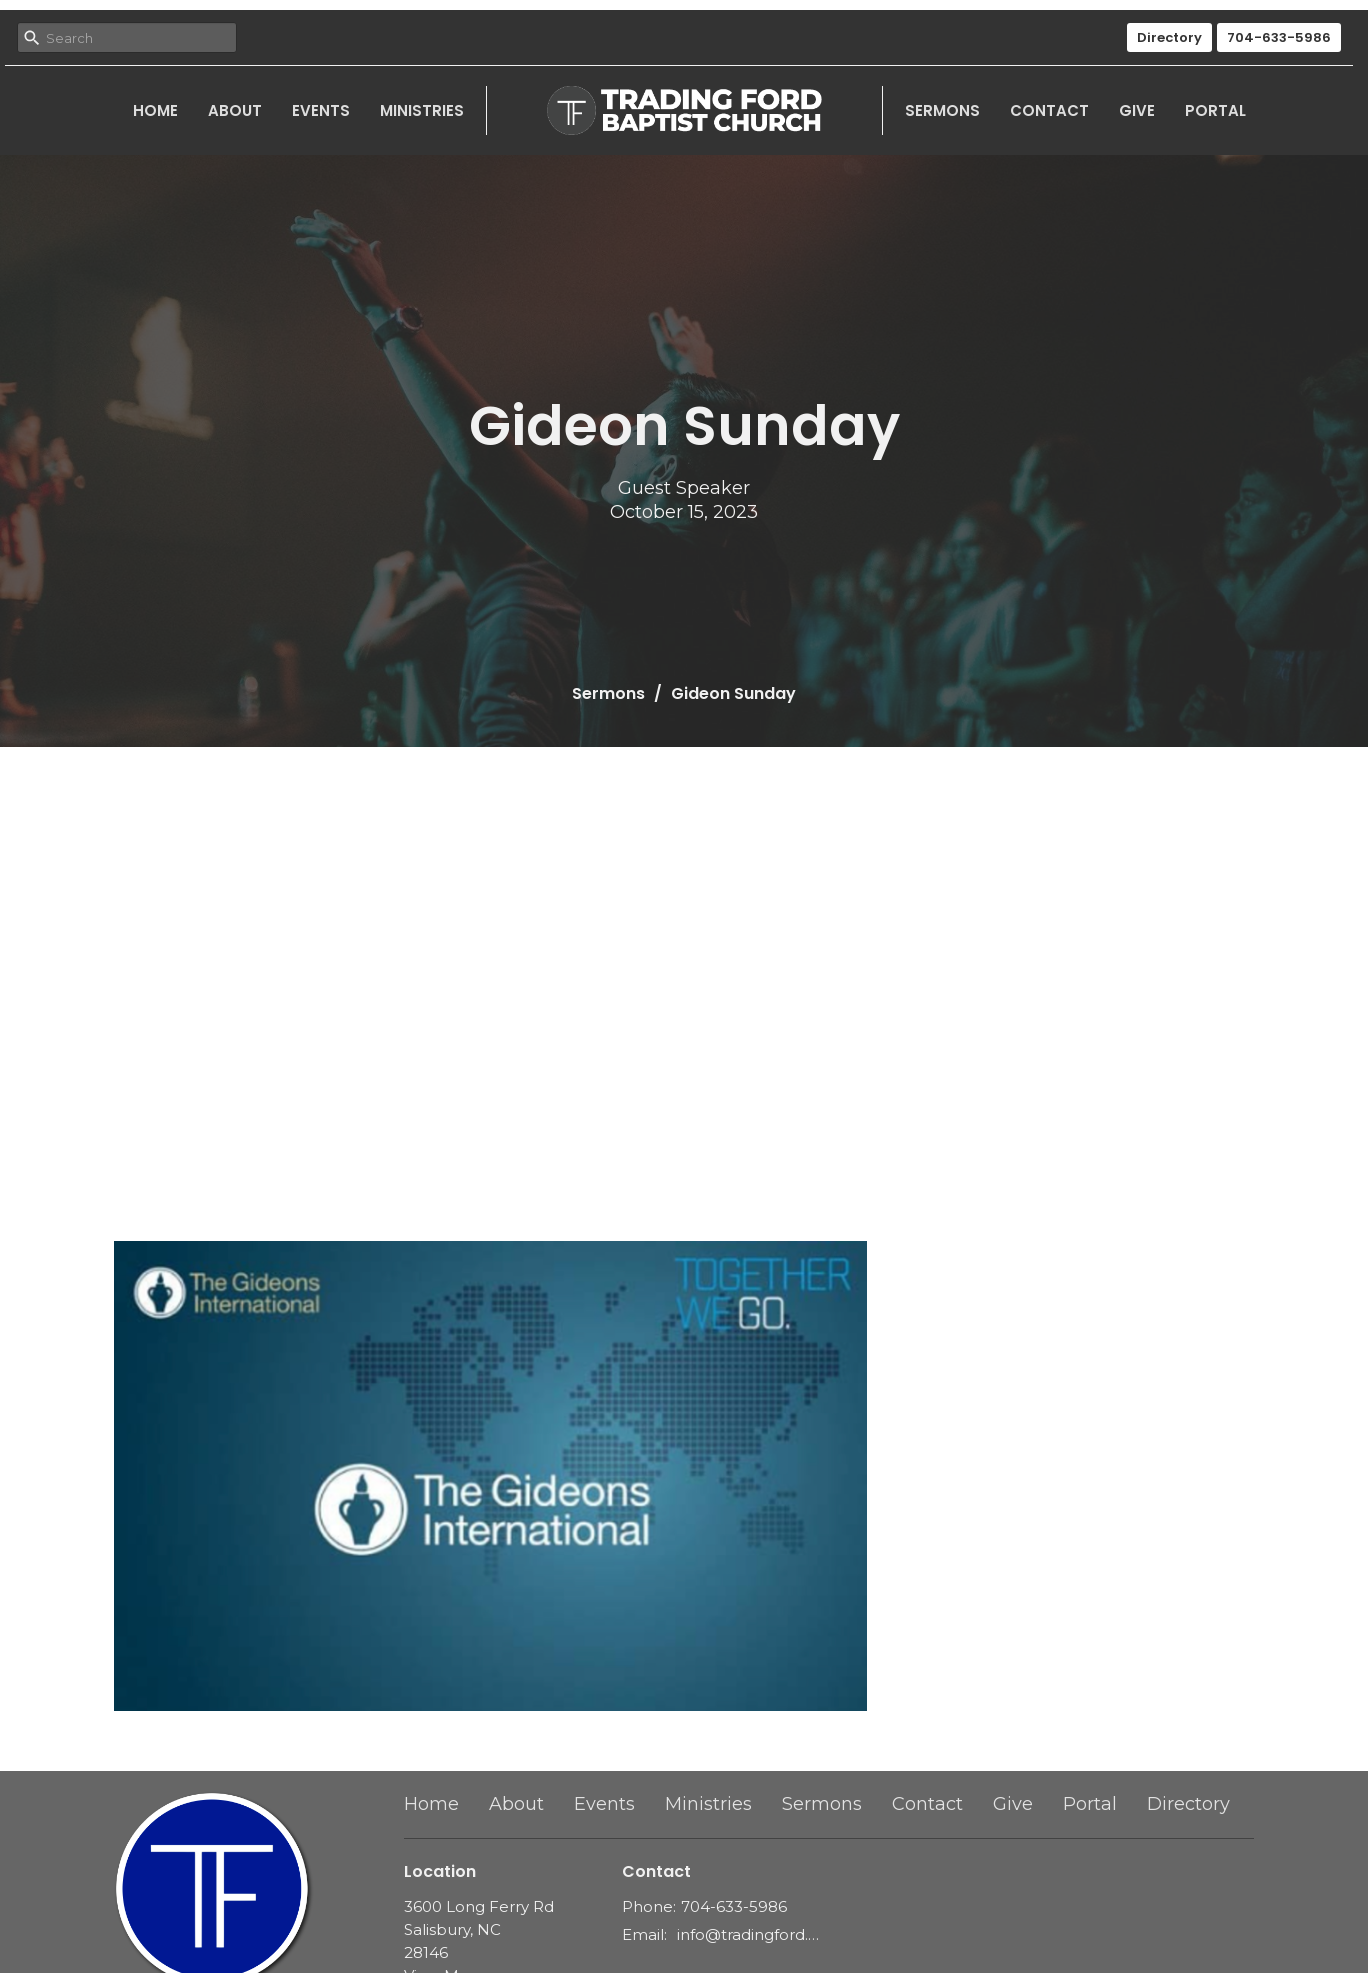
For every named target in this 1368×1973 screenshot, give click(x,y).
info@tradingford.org (748, 1934)
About (235, 110)
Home (155, 110)
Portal (1215, 110)
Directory (1169, 37)
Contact (1049, 110)
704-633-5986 (1279, 37)
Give (1137, 110)
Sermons (942, 110)
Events (321, 110)
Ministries (422, 110)
